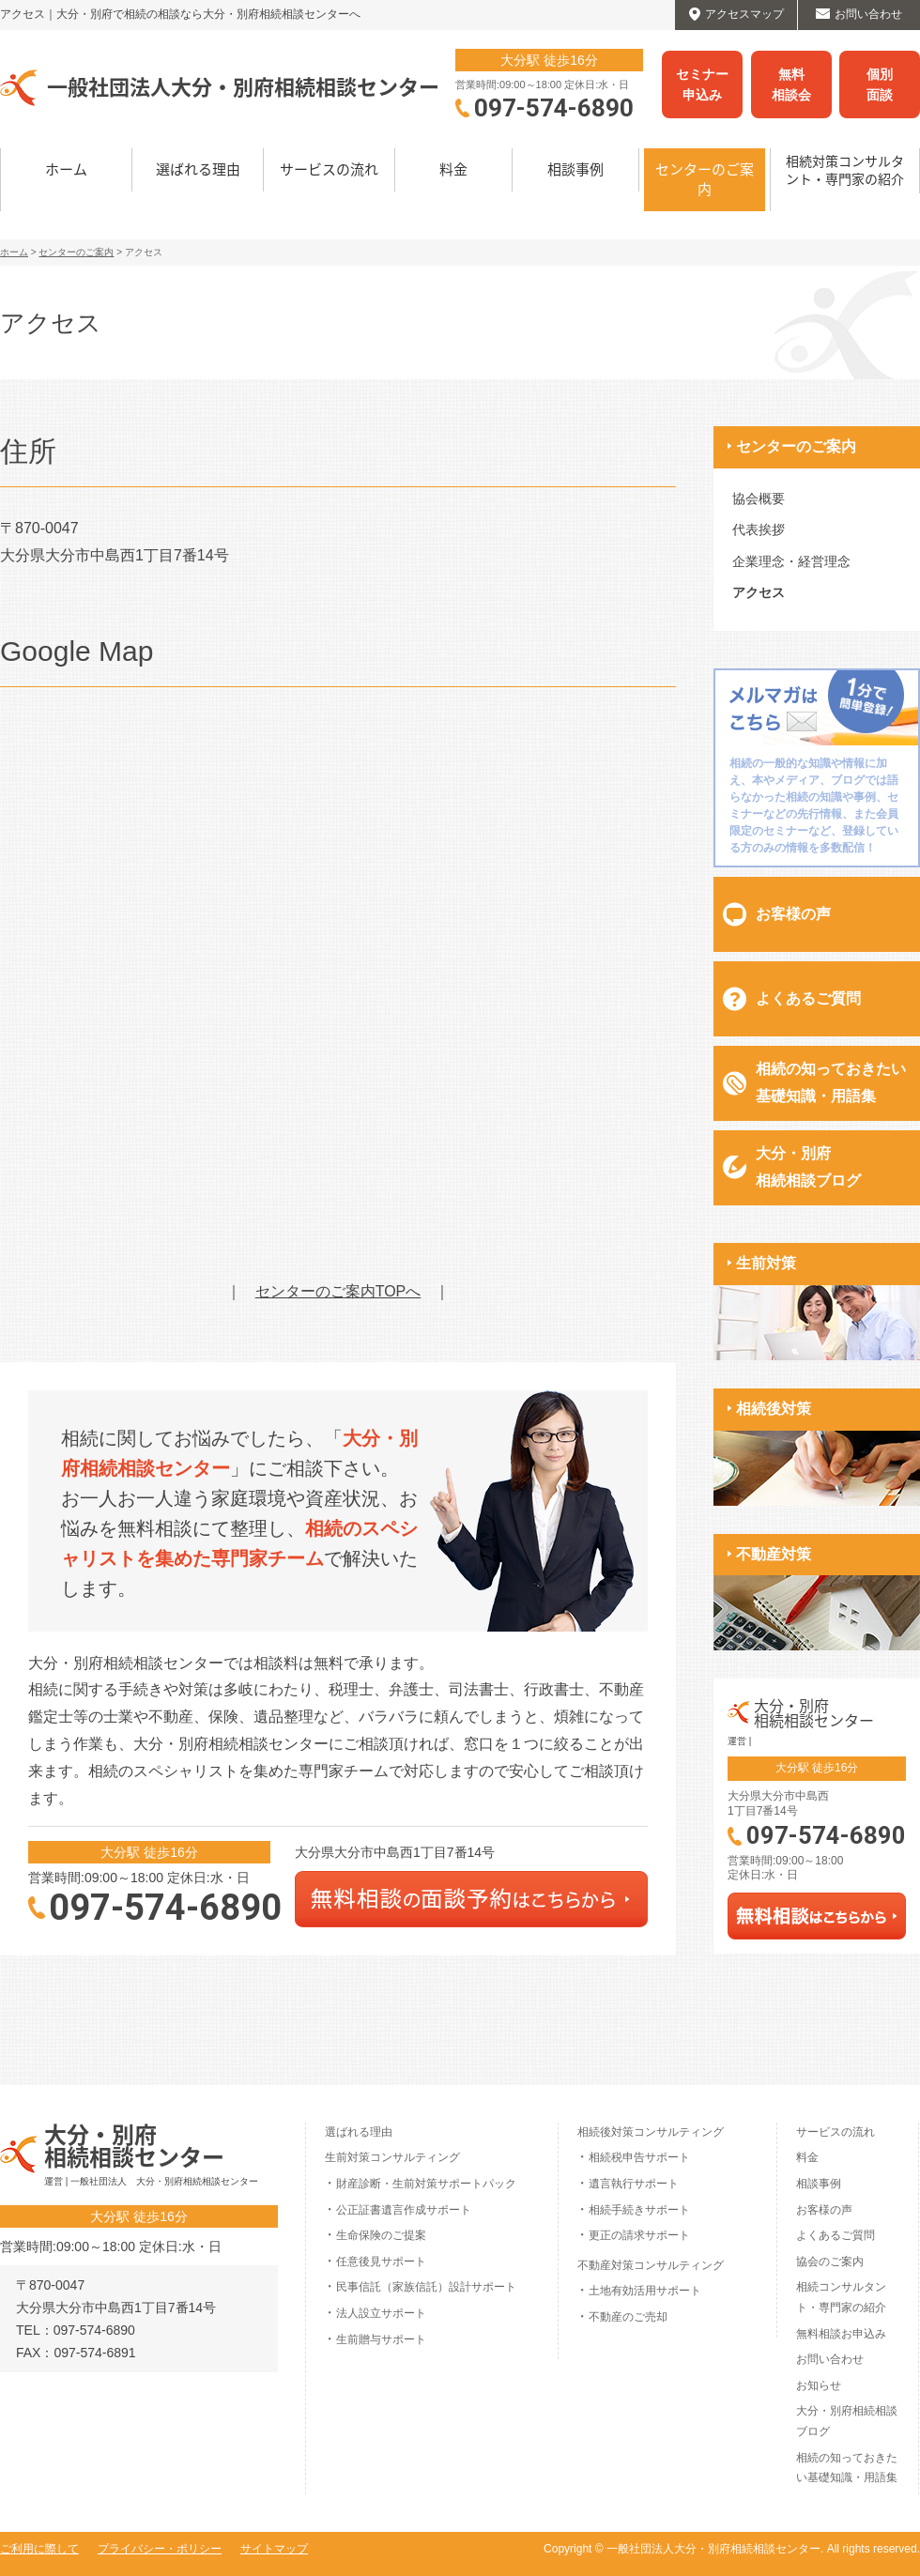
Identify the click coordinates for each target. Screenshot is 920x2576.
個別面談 (879, 84)
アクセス (758, 592)
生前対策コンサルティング (392, 2157)
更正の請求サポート (639, 2235)
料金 (453, 169)
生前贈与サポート (381, 2339)
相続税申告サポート (639, 2157)
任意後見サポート (381, 2261)
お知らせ (818, 2385)
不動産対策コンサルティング (650, 2265)
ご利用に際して (39, 2548)
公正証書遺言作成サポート (403, 2209)
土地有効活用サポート (645, 2290)
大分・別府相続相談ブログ (808, 1166)
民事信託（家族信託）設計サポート (426, 2286)
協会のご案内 (830, 2261)
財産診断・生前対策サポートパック (426, 2183)
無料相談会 (791, 84)
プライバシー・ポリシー (160, 2548)
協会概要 (758, 498)
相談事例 (575, 169)
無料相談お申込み (841, 2333)
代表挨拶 (758, 529)
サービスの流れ (329, 169)
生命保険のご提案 (381, 2235)
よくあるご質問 (808, 998)
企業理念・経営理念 (791, 561)
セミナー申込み (702, 84)
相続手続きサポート (639, 2209)
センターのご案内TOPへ (338, 1291)
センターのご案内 (704, 179)
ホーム (66, 169)
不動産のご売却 (628, 2316)
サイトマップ (274, 2548)
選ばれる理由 (198, 169)
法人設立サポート (381, 2313)
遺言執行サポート (634, 2183)
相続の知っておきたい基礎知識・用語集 (831, 1082)
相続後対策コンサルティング (650, 2132)
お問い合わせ (830, 2359)
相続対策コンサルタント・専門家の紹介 (845, 170)
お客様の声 (793, 914)
